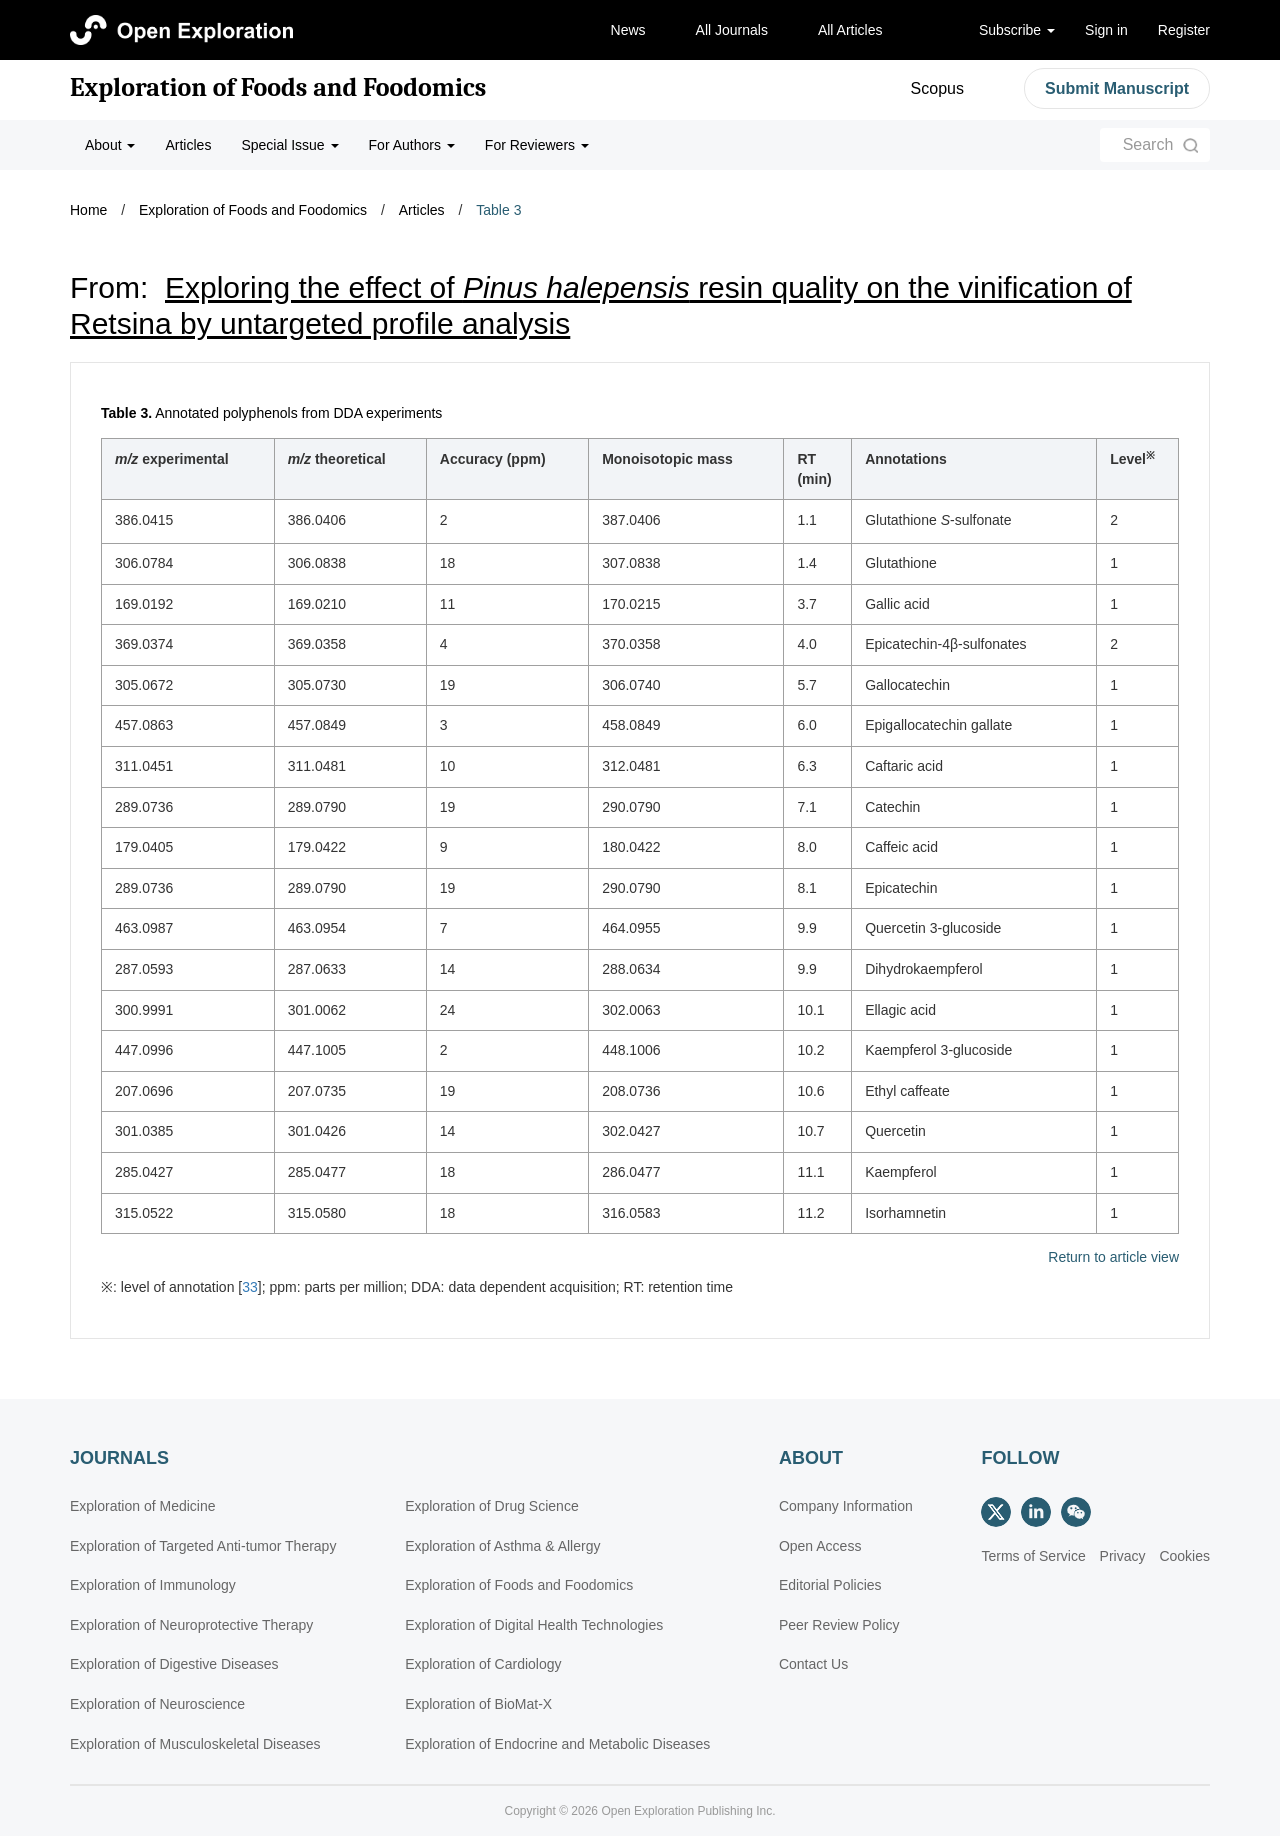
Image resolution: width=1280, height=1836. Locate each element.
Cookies (1184, 1556)
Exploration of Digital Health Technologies (534, 1625)
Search (1148, 144)
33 (250, 1287)
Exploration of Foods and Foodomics (278, 88)
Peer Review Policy (839, 1625)
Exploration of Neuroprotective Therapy (191, 1625)
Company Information (846, 1506)
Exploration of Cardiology (483, 1664)
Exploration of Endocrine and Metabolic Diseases (557, 1744)
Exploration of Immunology (153, 1585)
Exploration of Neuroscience (157, 1704)
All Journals (732, 30)
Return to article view (1113, 1257)
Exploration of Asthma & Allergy (502, 1546)
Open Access (820, 1546)
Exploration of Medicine (143, 1506)
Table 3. (126, 413)
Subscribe (1017, 30)
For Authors (412, 145)
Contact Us (813, 1664)
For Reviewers (537, 145)
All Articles (850, 30)
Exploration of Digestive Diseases (174, 1664)
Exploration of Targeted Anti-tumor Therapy (203, 1546)
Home (88, 210)
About (110, 145)
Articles (188, 145)
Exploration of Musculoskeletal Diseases (195, 1744)
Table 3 (498, 210)
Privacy (1123, 1556)
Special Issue (289, 145)
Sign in (1106, 30)
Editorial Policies (830, 1585)
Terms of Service (1033, 1556)
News (628, 30)
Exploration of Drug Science (492, 1506)
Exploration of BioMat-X (478, 1704)
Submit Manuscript (1117, 88)
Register (1184, 30)
